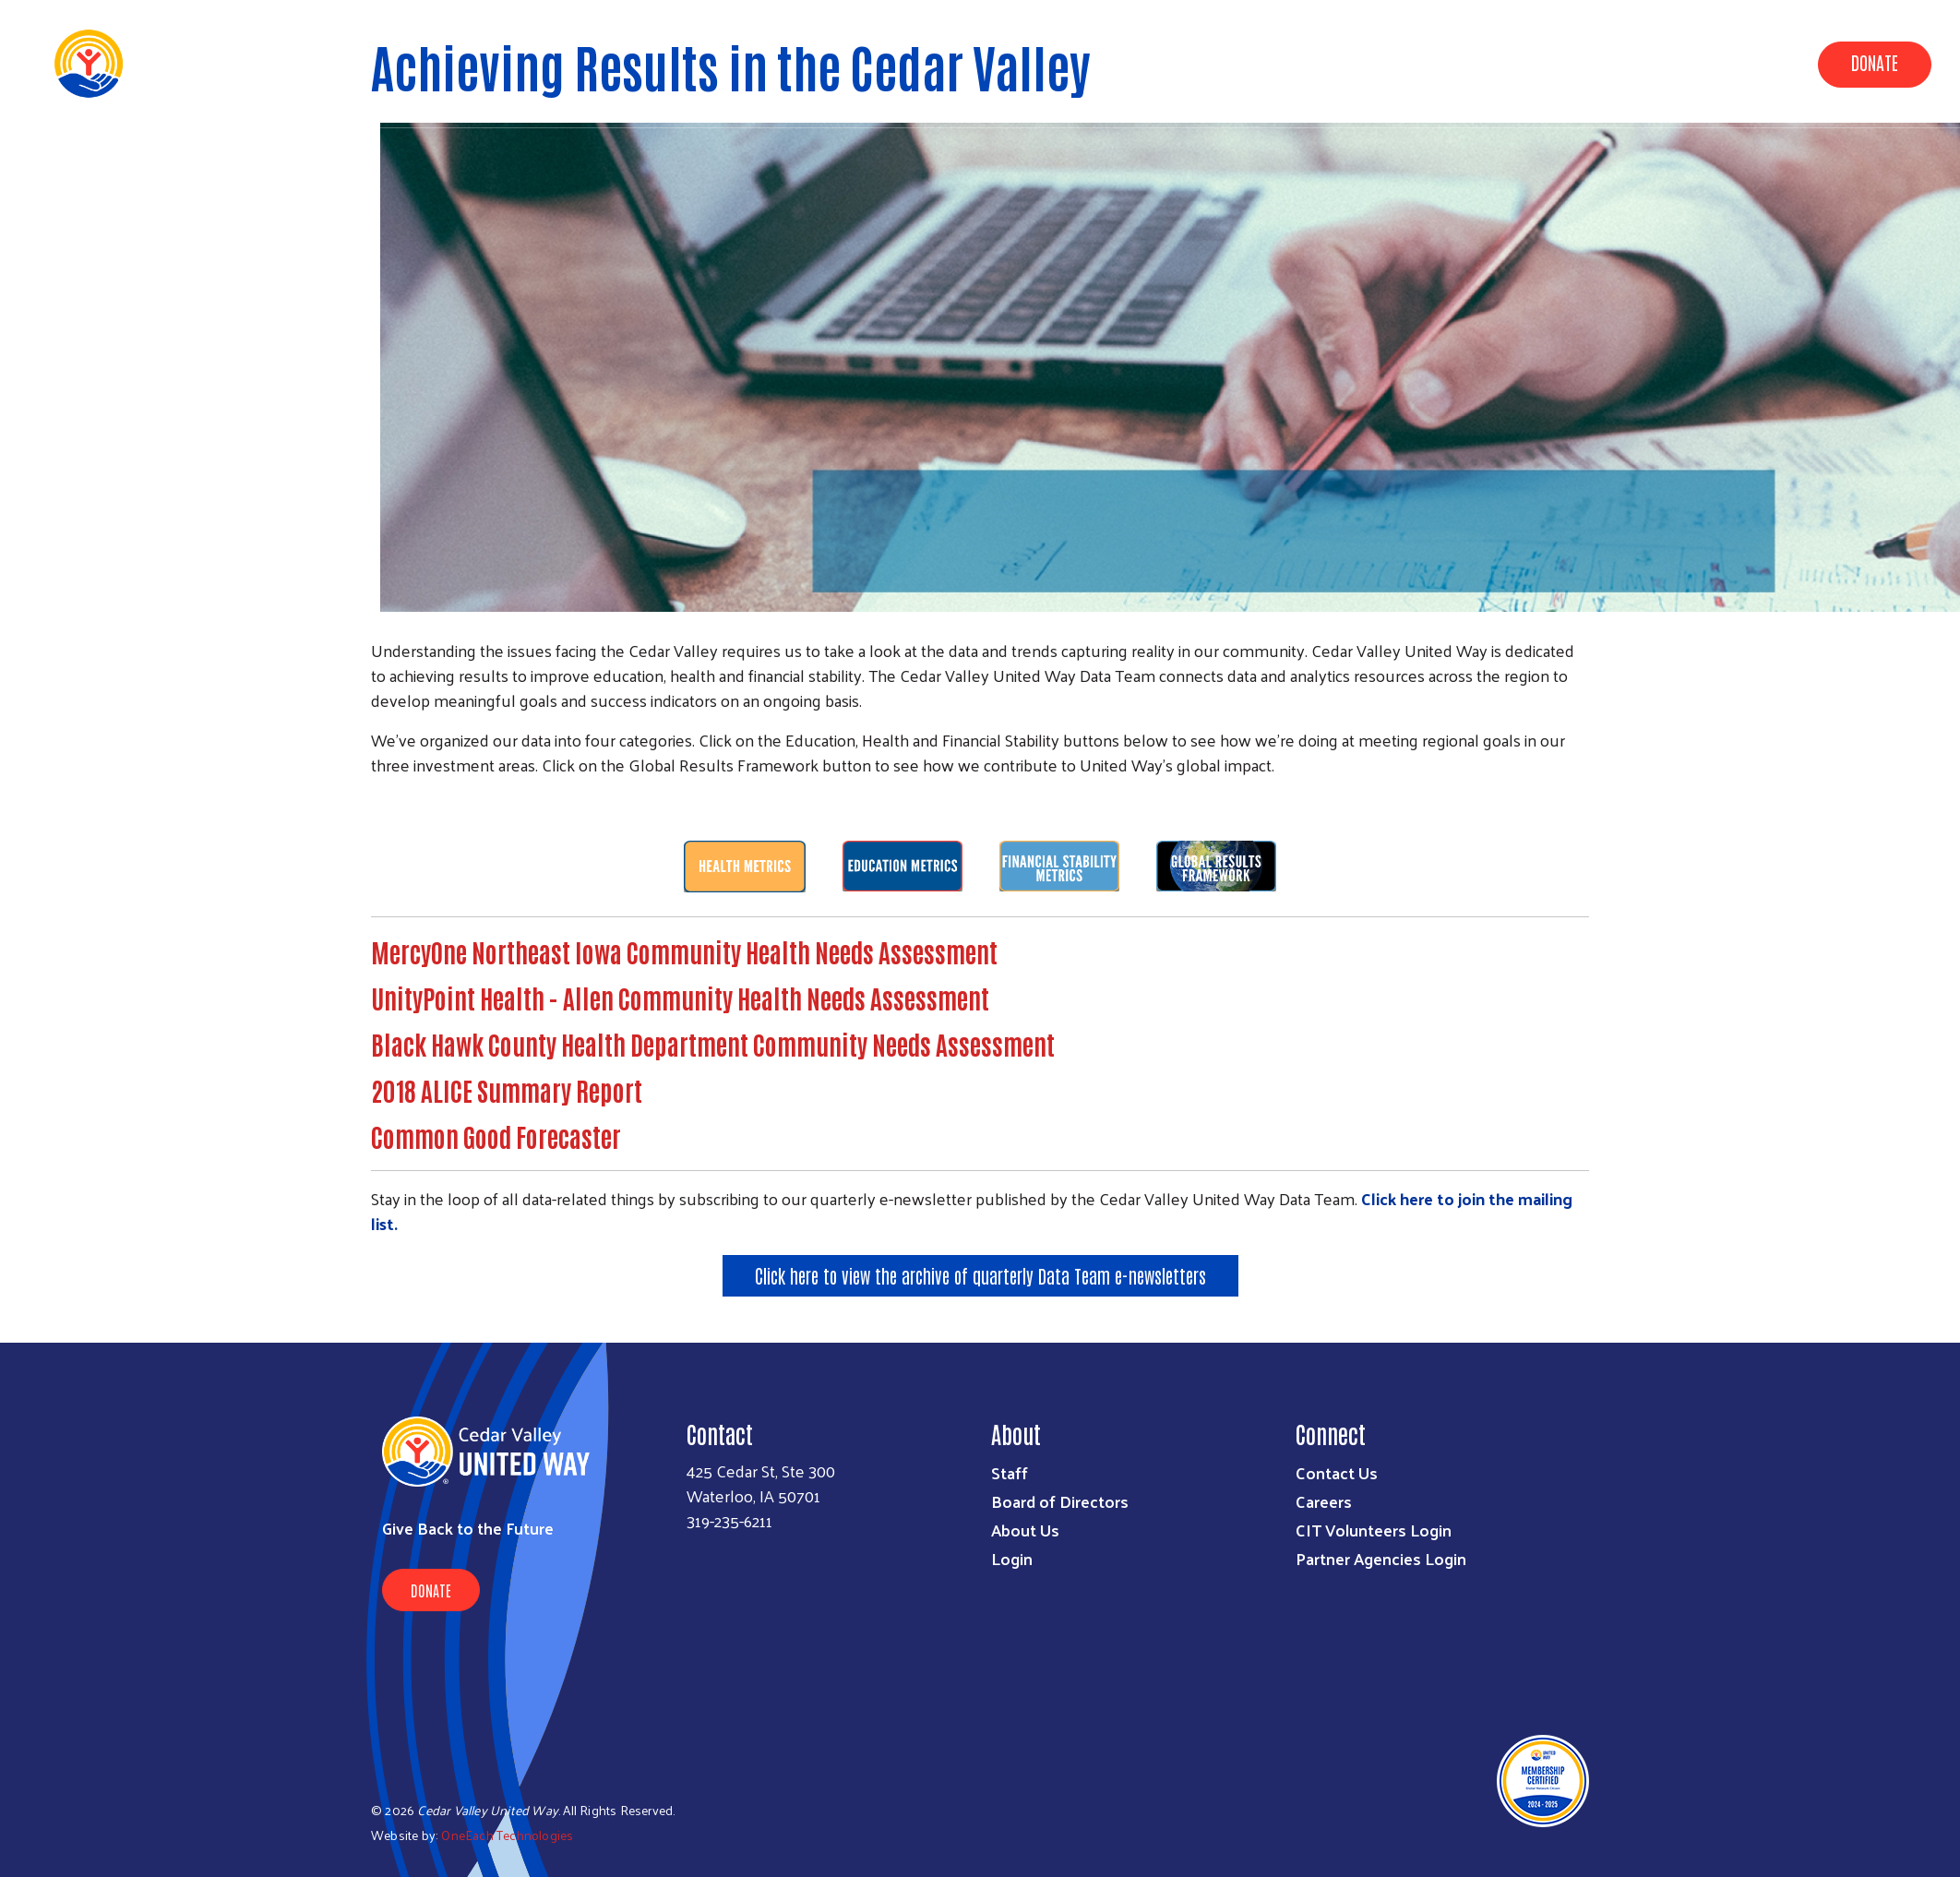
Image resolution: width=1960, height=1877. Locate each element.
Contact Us (1337, 1472)
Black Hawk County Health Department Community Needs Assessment (713, 1043)
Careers (1324, 1501)
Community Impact (1332, 63)
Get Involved (1735, 63)
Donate (1874, 62)
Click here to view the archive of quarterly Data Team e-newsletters (980, 1275)
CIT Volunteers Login (1374, 1529)
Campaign (1625, 63)
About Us (1528, 63)
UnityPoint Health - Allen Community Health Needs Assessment (680, 997)
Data (1447, 63)
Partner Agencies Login (1381, 1558)
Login (1012, 1558)
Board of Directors (1060, 1501)
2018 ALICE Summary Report (506, 1089)
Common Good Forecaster (496, 1136)
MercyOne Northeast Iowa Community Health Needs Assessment (684, 951)
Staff (1009, 1472)
